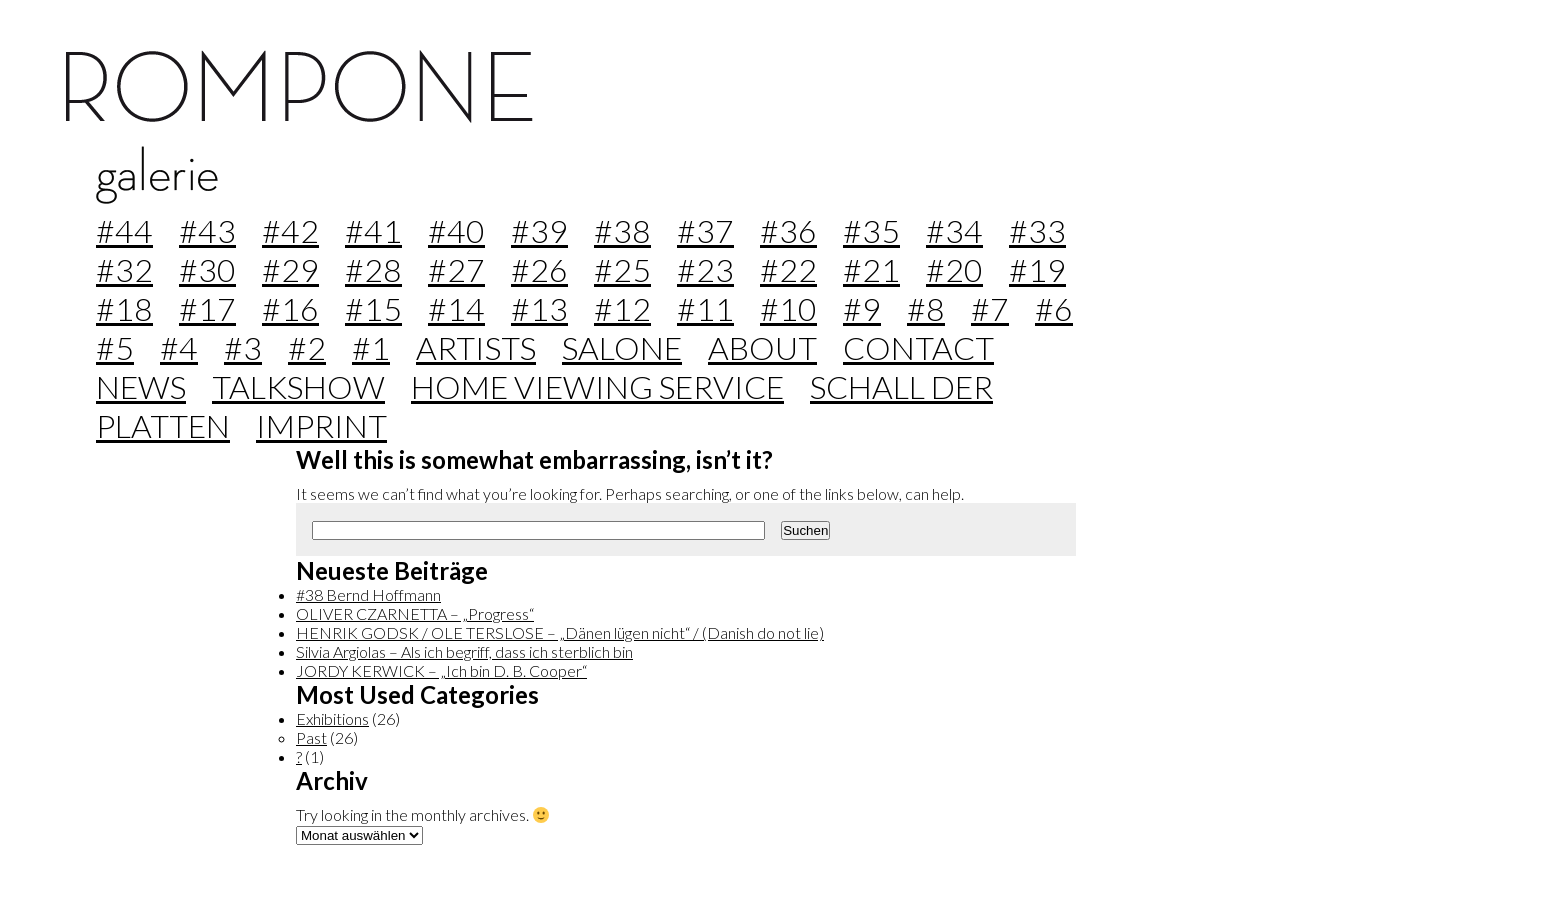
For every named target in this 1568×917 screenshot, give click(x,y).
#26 (539, 269)
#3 (243, 347)
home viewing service (597, 386)
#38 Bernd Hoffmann (368, 594)
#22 (788, 269)
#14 (456, 308)
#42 (290, 230)
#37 (705, 230)
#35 (871, 230)
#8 (926, 308)
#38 (622, 230)
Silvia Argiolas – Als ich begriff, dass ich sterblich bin (464, 651)
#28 (373, 269)
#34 (954, 230)
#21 (871, 269)
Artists (476, 347)
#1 (371, 347)
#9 (862, 308)
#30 (207, 269)
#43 (207, 230)
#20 (954, 269)
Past (311, 737)
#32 (124, 269)
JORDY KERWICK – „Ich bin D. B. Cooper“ (441, 670)
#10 (788, 308)
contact (918, 347)
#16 (290, 308)
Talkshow (298, 386)
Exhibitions (332, 718)
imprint (321, 425)
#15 (373, 308)
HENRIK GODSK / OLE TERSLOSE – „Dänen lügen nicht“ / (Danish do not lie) (560, 632)
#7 (990, 308)
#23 (705, 269)
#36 (788, 230)
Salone (622, 347)
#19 (1037, 269)
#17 (207, 308)
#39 (539, 230)
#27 (456, 269)
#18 (124, 308)
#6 (1054, 308)
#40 (456, 230)
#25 (622, 269)
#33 (1037, 230)
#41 (373, 230)
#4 (179, 347)
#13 (539, 308)
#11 (705, 308)
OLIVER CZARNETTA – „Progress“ (415, 613)
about (762, 347)
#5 (115, 347)
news (141, 386)
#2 (307, 347)
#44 (124, 230)
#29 (290, 269)
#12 (622, 308)
